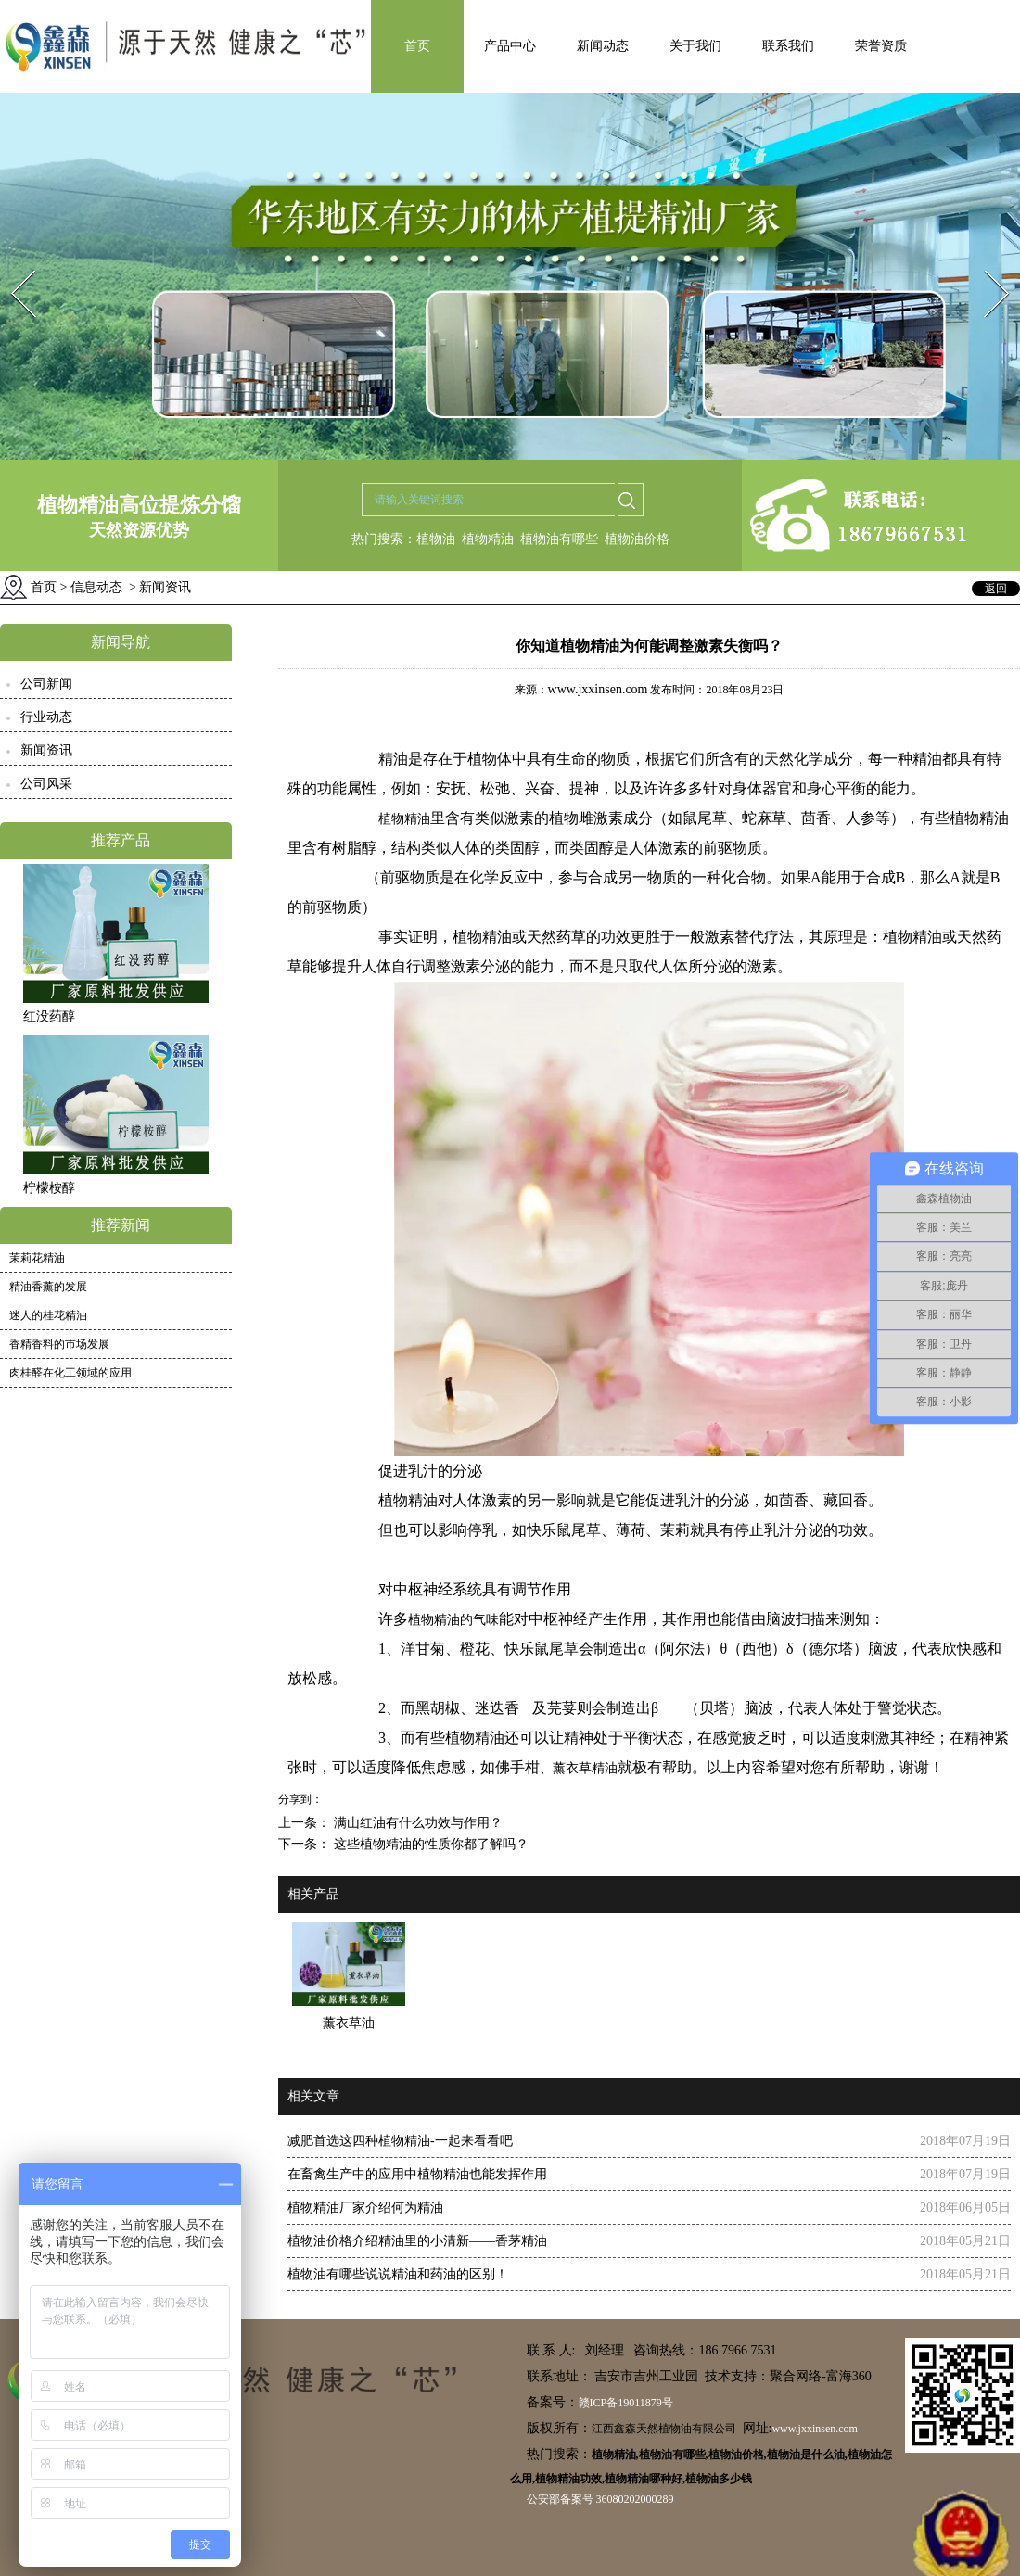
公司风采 (46, 784)
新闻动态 (603, 46)
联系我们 (788, 46)
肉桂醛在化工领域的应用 (70, 1372)
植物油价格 (637, 539)
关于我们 (695, 46)
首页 (417, 46)
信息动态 (96, 587)
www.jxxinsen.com (598, 689)
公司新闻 (46, 684)
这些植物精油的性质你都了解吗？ (429, 1844)
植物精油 (488, 539)
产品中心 (510, 46)
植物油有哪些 (559, 539)
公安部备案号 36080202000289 (600, 2499)
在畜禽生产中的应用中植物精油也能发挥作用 (417, 2174)
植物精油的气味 (453, 1620)
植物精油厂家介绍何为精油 (365, 2207)
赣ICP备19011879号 (626, 2402)
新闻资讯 (46, 750)
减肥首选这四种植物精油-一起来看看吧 (400, 2141)
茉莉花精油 (37, 1257)
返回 (996, 588)
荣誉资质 (881, 46)
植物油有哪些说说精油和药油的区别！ (397, 2274)
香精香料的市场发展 (59, 1344)
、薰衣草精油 (579, 1768)
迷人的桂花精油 (48, 1315)
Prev (12, 265)
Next (986, 265)
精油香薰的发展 (48, 1286)
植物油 (435, 539)
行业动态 (46, 717)
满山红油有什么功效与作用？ (416, 1823)
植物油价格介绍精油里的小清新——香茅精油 (417, 2241)
